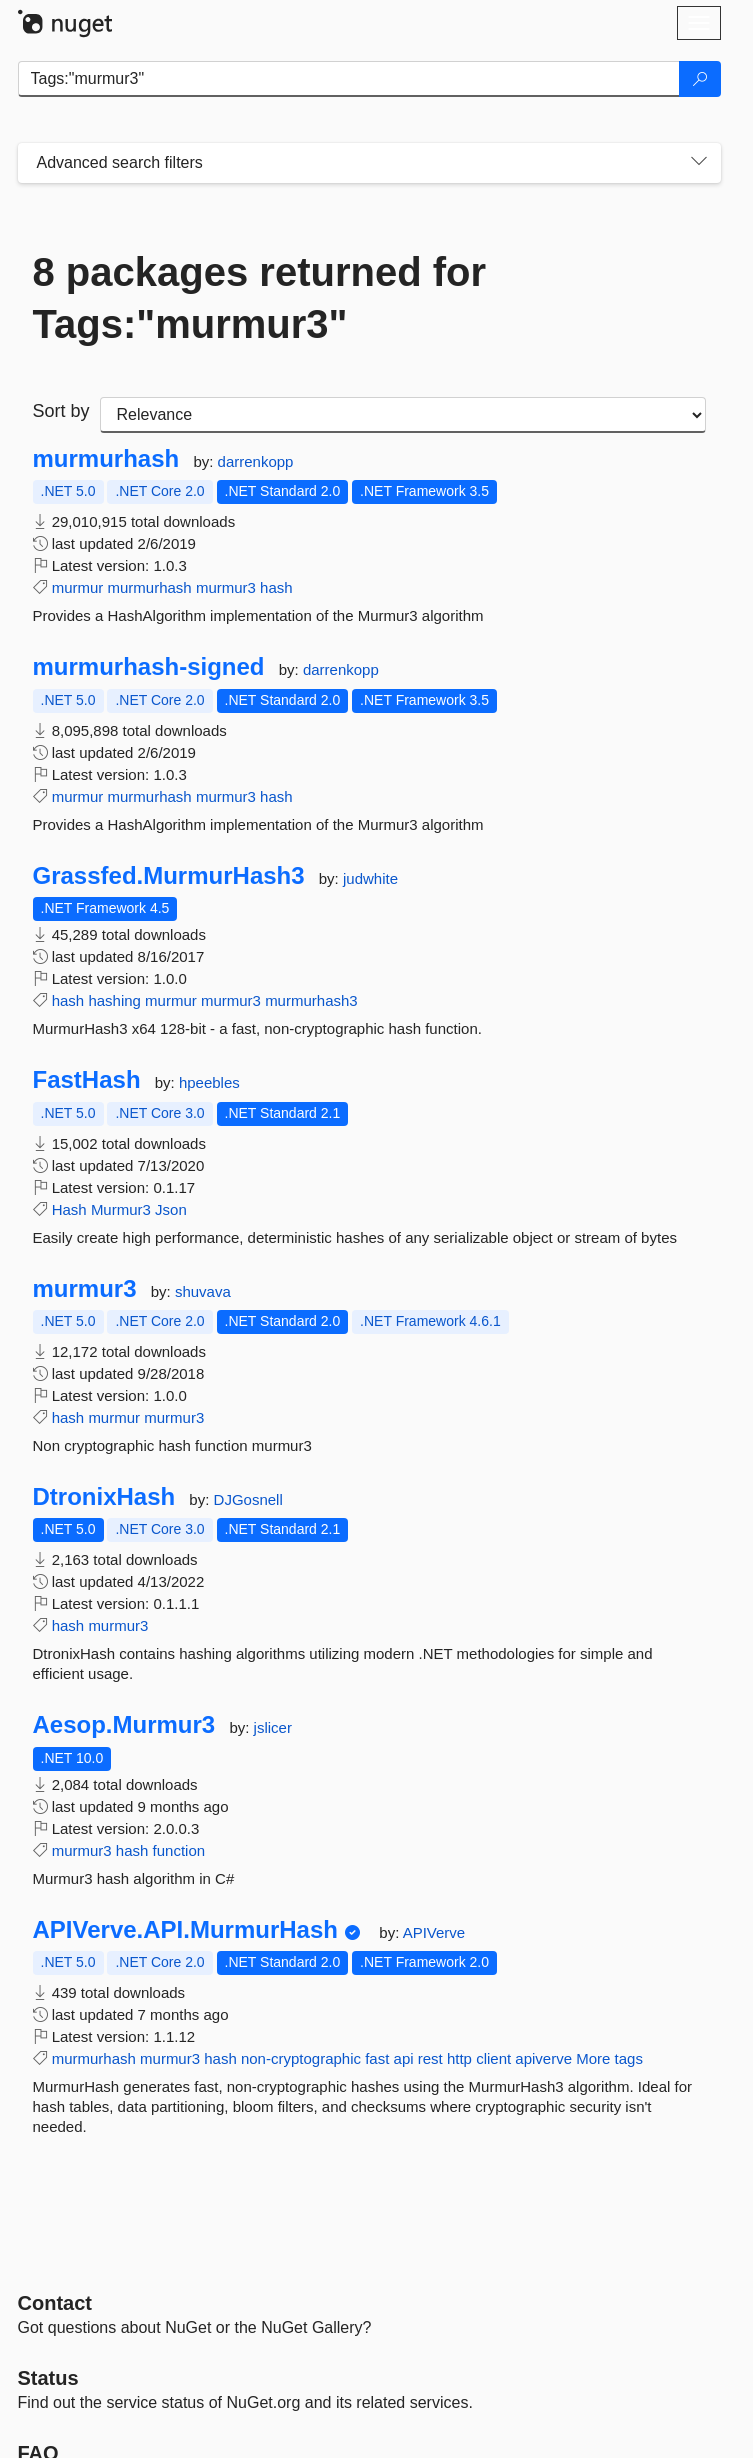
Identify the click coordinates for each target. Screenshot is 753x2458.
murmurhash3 (311, 1000)
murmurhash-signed (149, 667)
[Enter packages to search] (349, 79)
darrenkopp (256, 461)
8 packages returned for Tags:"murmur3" (260, 298)
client (493, 2058)
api (404, 2058)
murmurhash (106, 459)
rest (430, 2058)
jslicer (273, 1727)
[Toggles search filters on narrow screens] (699, 163)
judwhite (370, 878)
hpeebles (209, 1082)
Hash (69, 1209)
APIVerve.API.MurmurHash (185, 1930)
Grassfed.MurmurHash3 (169, 876)
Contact (55, 2303)
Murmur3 (121, 1209)
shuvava (203, 1291)
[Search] (700, 79)
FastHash (87, 1080)
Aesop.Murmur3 (124, 1725)
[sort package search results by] (403, 415)
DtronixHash (104, 1497)
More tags (609, 2058)
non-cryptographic (301, 2058)
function (179, 1850)
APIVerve (434, 1932)
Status (48, 2378)
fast (377, 2058)
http (459, 2058)
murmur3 (226, 587)
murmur (78, 587)
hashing (114, 1000)
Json (171, 1209)
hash (276, 587)
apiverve (543, 2058)
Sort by (61, 411)
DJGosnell (248, 1499)
